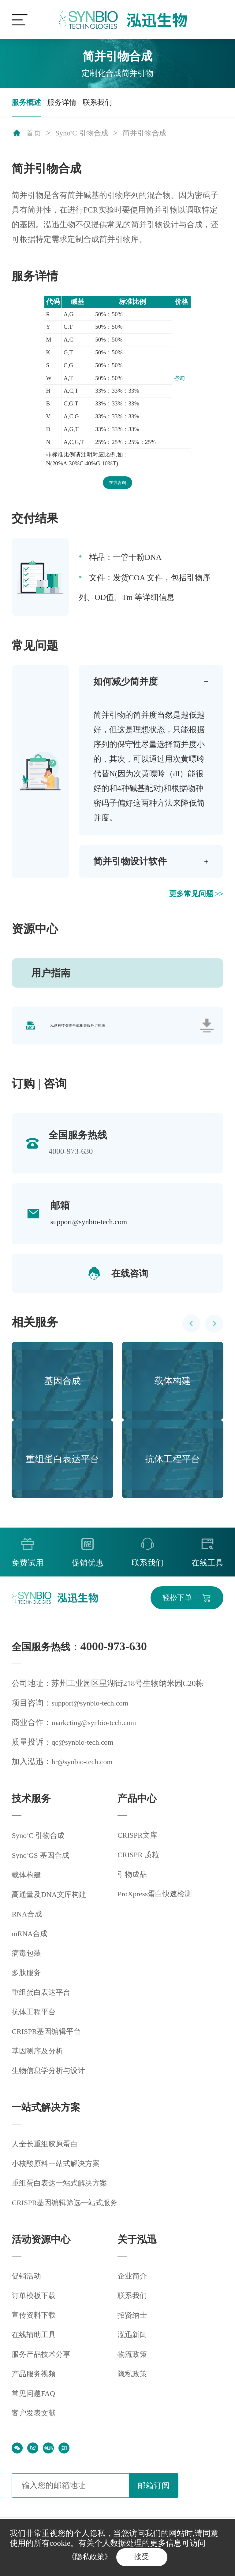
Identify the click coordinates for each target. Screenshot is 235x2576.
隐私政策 (133, 2383)
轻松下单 (174, 1604)
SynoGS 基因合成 (42, 1864)
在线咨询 (117, 484)
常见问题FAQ (35, 2402)
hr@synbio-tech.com (84, 1769)
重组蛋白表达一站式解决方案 (63, 2192)
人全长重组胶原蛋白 (47, 2153)
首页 (34, 135)
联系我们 (103, 103)
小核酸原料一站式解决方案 (59, 2172)
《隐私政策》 (87, 2556)
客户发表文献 (35, 2422)
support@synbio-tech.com (91, 1228)
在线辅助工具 (35, 2344)
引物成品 (133, 1882)
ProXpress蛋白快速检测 (158, 1901)
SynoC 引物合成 (85, 135)
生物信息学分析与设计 (51, 2079)
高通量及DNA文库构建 (52, 1903)
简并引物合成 (152, 135)
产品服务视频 (35, 2383)
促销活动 (27, 2285)
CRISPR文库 (139, 1843)
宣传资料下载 (35, 2324)
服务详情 (65, 103)
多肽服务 (27, 1982)
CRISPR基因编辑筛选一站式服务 (69, 2212)
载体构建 (27, 1884)
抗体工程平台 (35, 2021)
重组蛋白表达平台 (43, 2001)
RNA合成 (28, 1923)
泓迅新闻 (133, 2344)
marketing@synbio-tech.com (96, 1730)
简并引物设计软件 (132, 865)
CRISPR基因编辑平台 (49, 2040)
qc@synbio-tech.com (84, 1750)
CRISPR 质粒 (140, 1862)
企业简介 (133, 2285)
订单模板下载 (35, 2305)
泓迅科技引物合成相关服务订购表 (78, 1031)
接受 (144, 2556)
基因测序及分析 (39, 2060)
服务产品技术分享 (43, 2363)
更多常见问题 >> (194, 897)
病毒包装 (27, 1962)
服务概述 (27, 103)
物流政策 (133, 2363)
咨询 (179, 380)
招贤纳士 (133, 2324)
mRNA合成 (31, 1942)
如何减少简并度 (127, 684)
